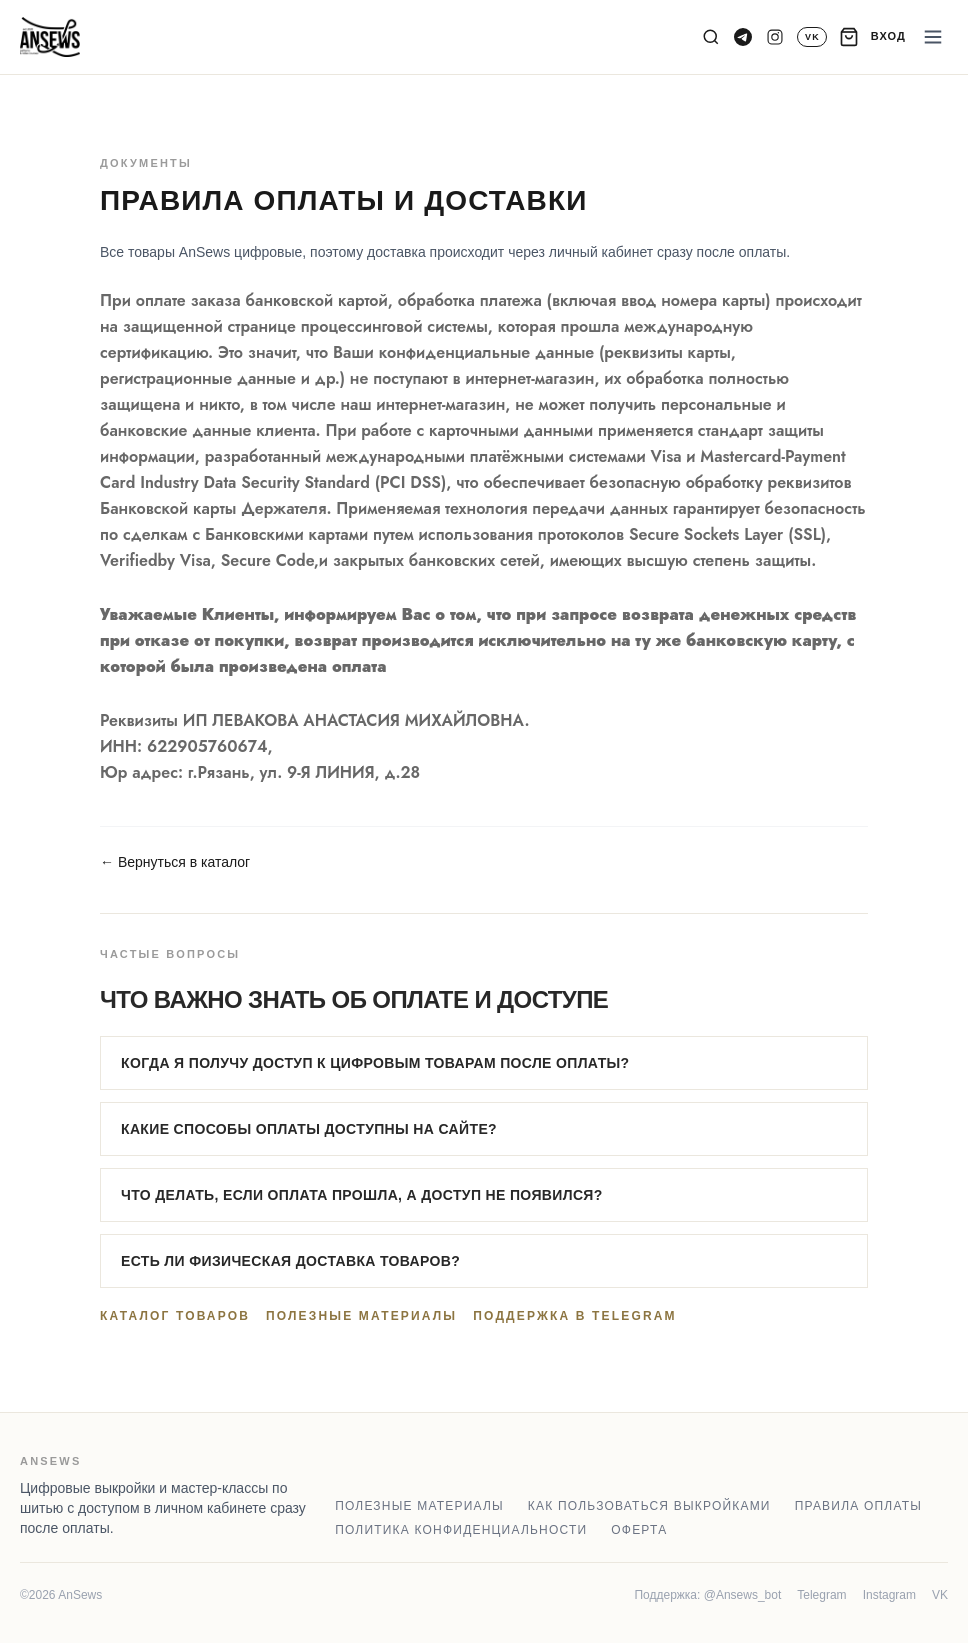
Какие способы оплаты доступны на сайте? (309, 1129)
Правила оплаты (858, 1506)
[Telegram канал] (743, 37)
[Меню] (933, 37)
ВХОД (888, 36)
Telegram (821, 1595)
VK (940, 1595)
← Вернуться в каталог (175, 862)
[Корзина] (849, 37)
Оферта (639, 1530)
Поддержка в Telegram (574, 1316)
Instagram (889, 1595)
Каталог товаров (175, 1316)
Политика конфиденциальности (461, 1530)
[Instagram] (775, 37)
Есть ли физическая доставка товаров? (290, 1261)
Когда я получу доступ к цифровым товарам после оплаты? (375, 1063)
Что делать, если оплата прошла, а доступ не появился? (362, 1195)
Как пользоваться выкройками (649, 1506)
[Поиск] (711, 37)
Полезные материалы (361, 1316)
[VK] (811, 37)
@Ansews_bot (743, 1595)
